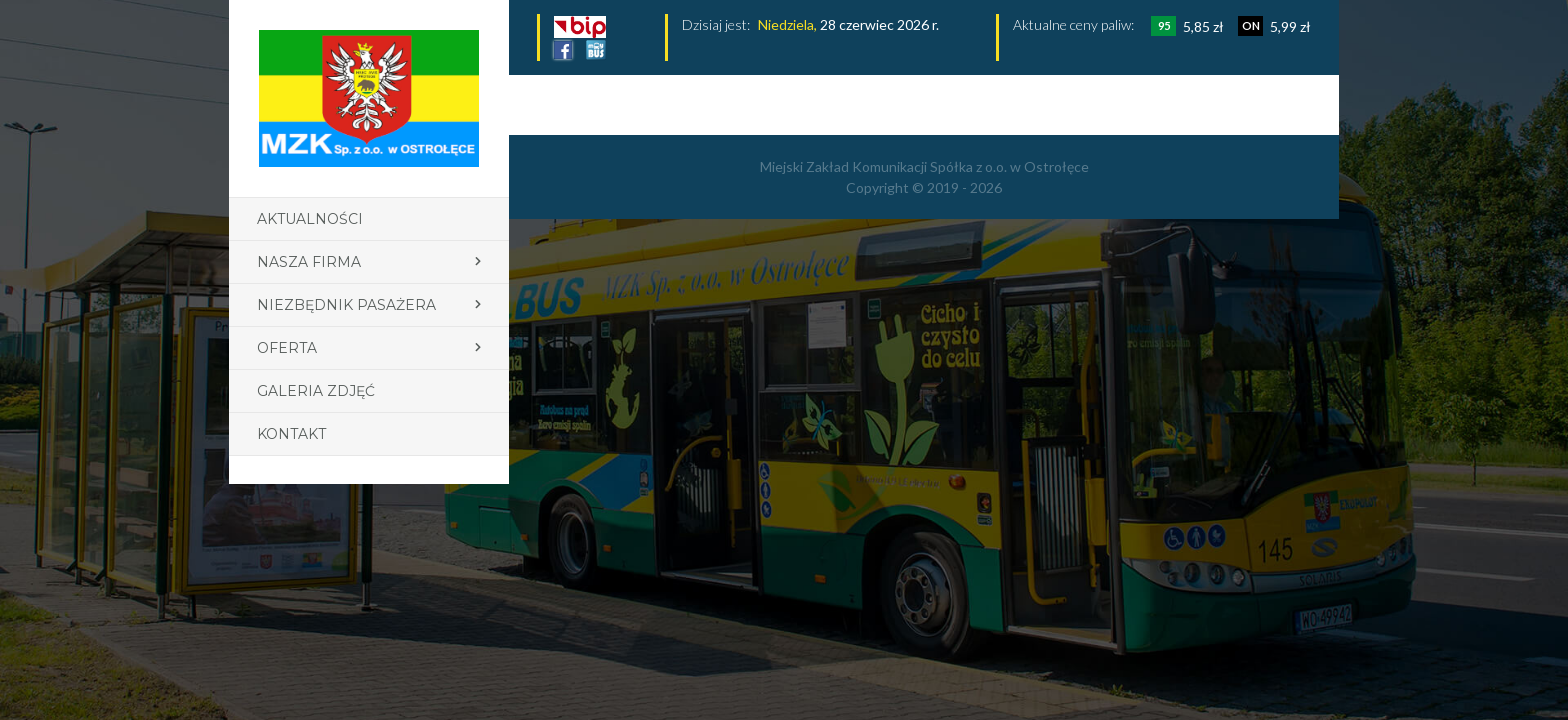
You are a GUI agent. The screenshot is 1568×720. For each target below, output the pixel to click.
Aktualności (310, 219)
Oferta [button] (287, 348)
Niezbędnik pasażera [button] (346, 305)
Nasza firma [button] (309, 262)
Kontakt (291, 434)
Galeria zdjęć (316, 391)
